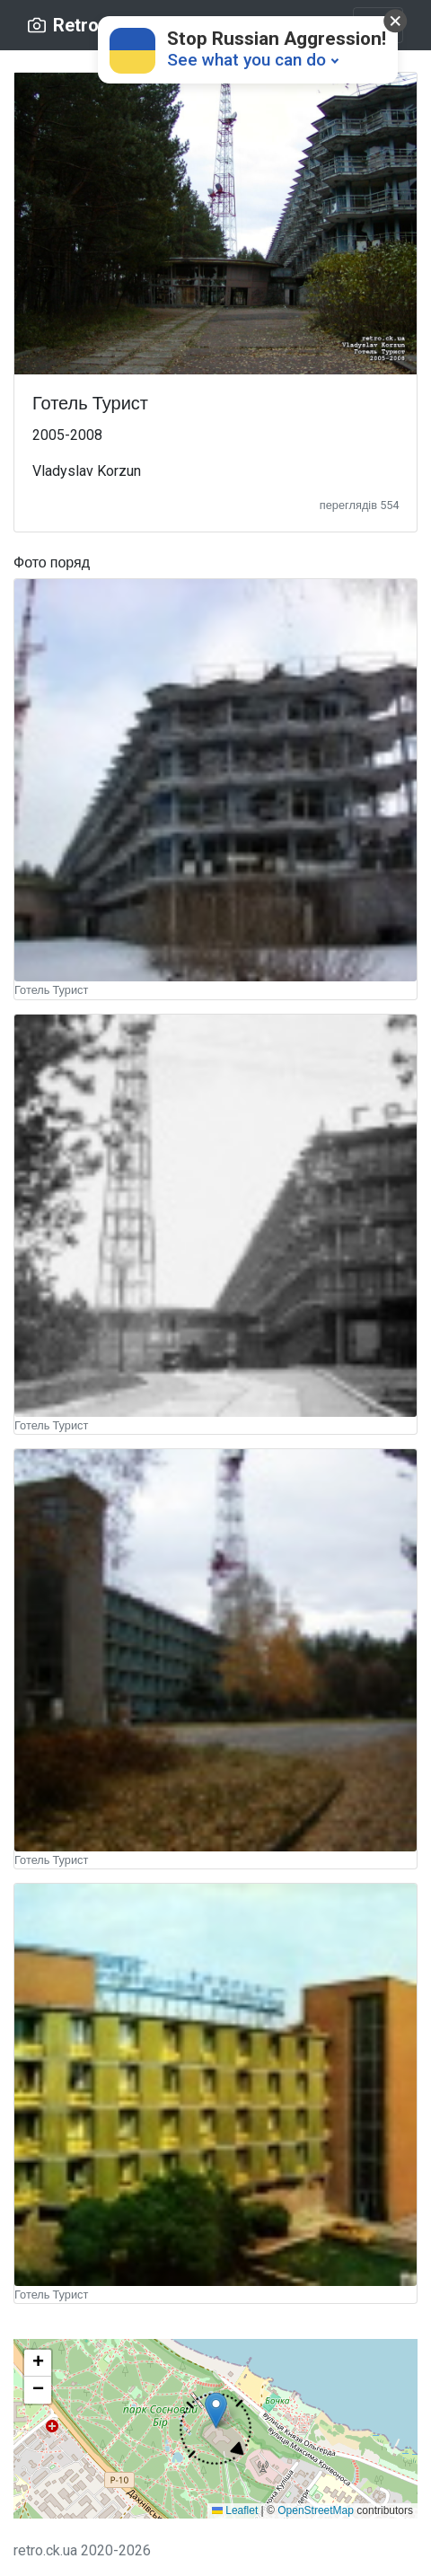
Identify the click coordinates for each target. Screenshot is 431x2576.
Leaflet (235, 2510)
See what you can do (246, 59)
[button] (215, 2428)
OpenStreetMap (315, 2510)
